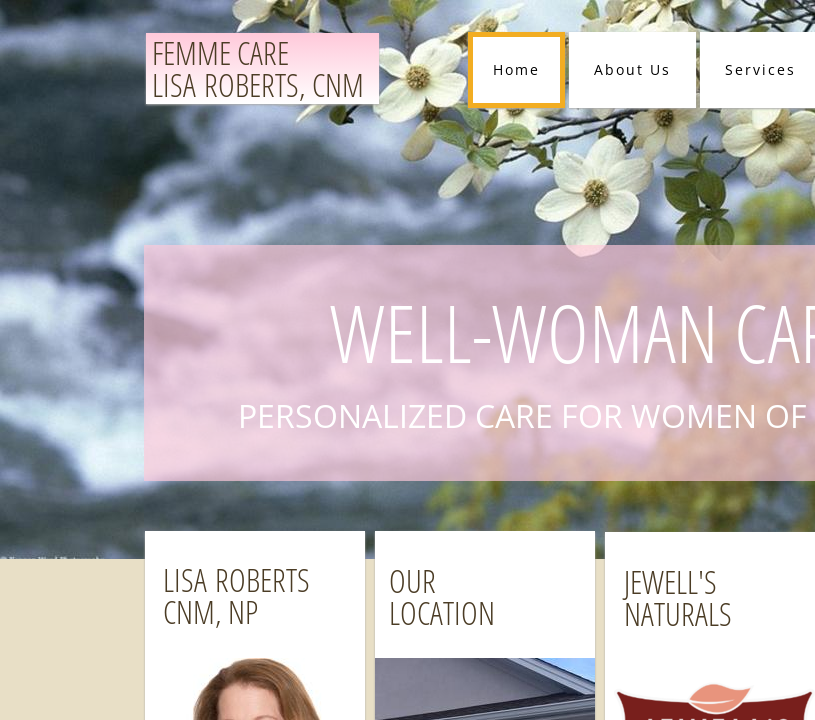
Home (516, 69)
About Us (632, 69)
